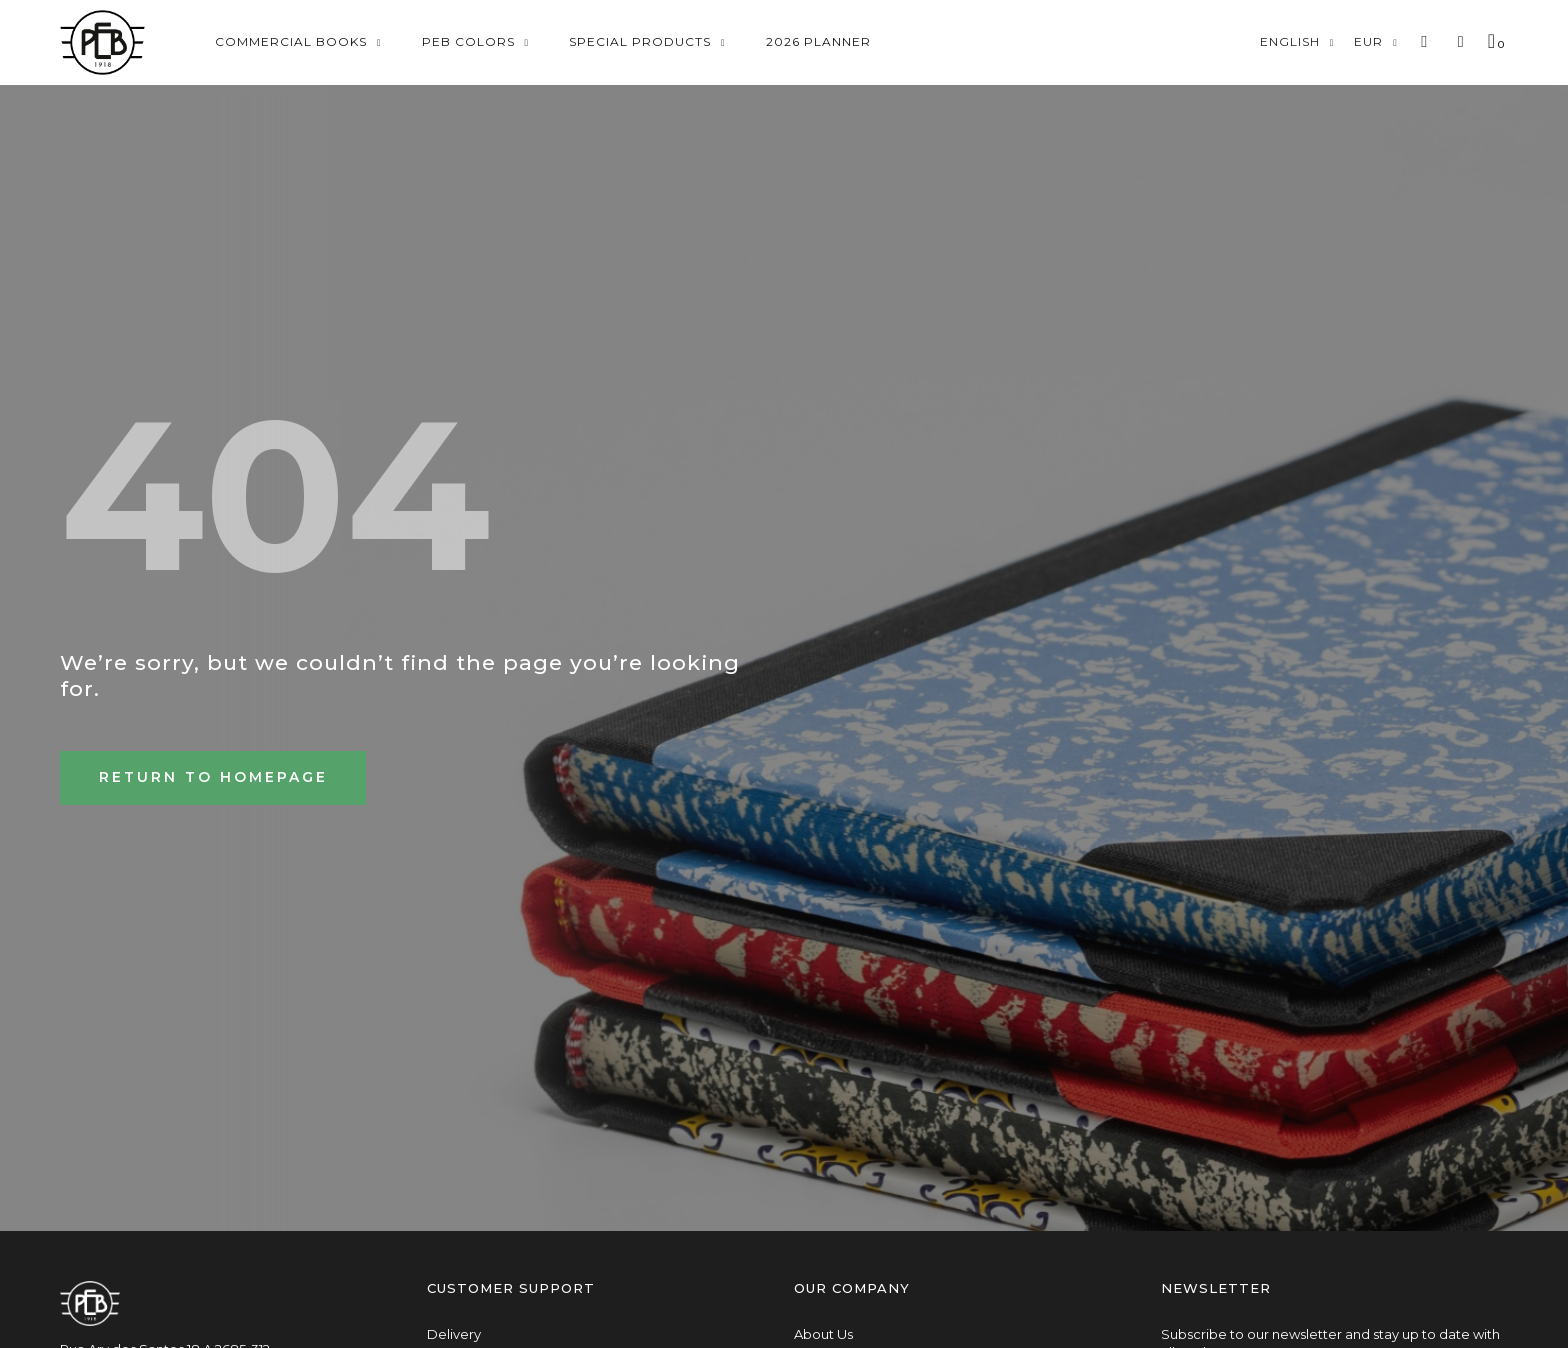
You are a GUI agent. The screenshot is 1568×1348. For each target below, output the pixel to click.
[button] (1424, 42)
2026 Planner (818, 41)
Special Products (647, 43)
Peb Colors (476, 43)
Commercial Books (298, 43)
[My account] (1461, 42)
